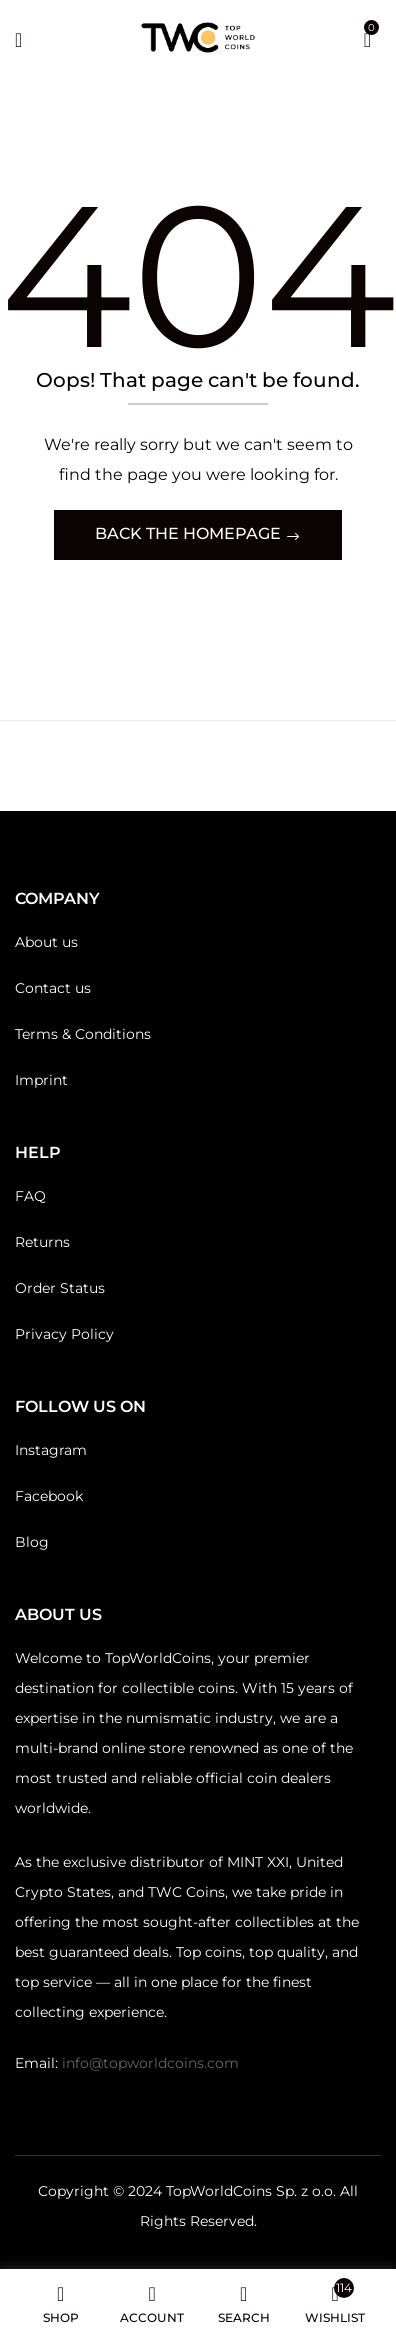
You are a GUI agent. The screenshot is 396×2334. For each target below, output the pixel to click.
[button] (367, 37)
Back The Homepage (190, 533)
